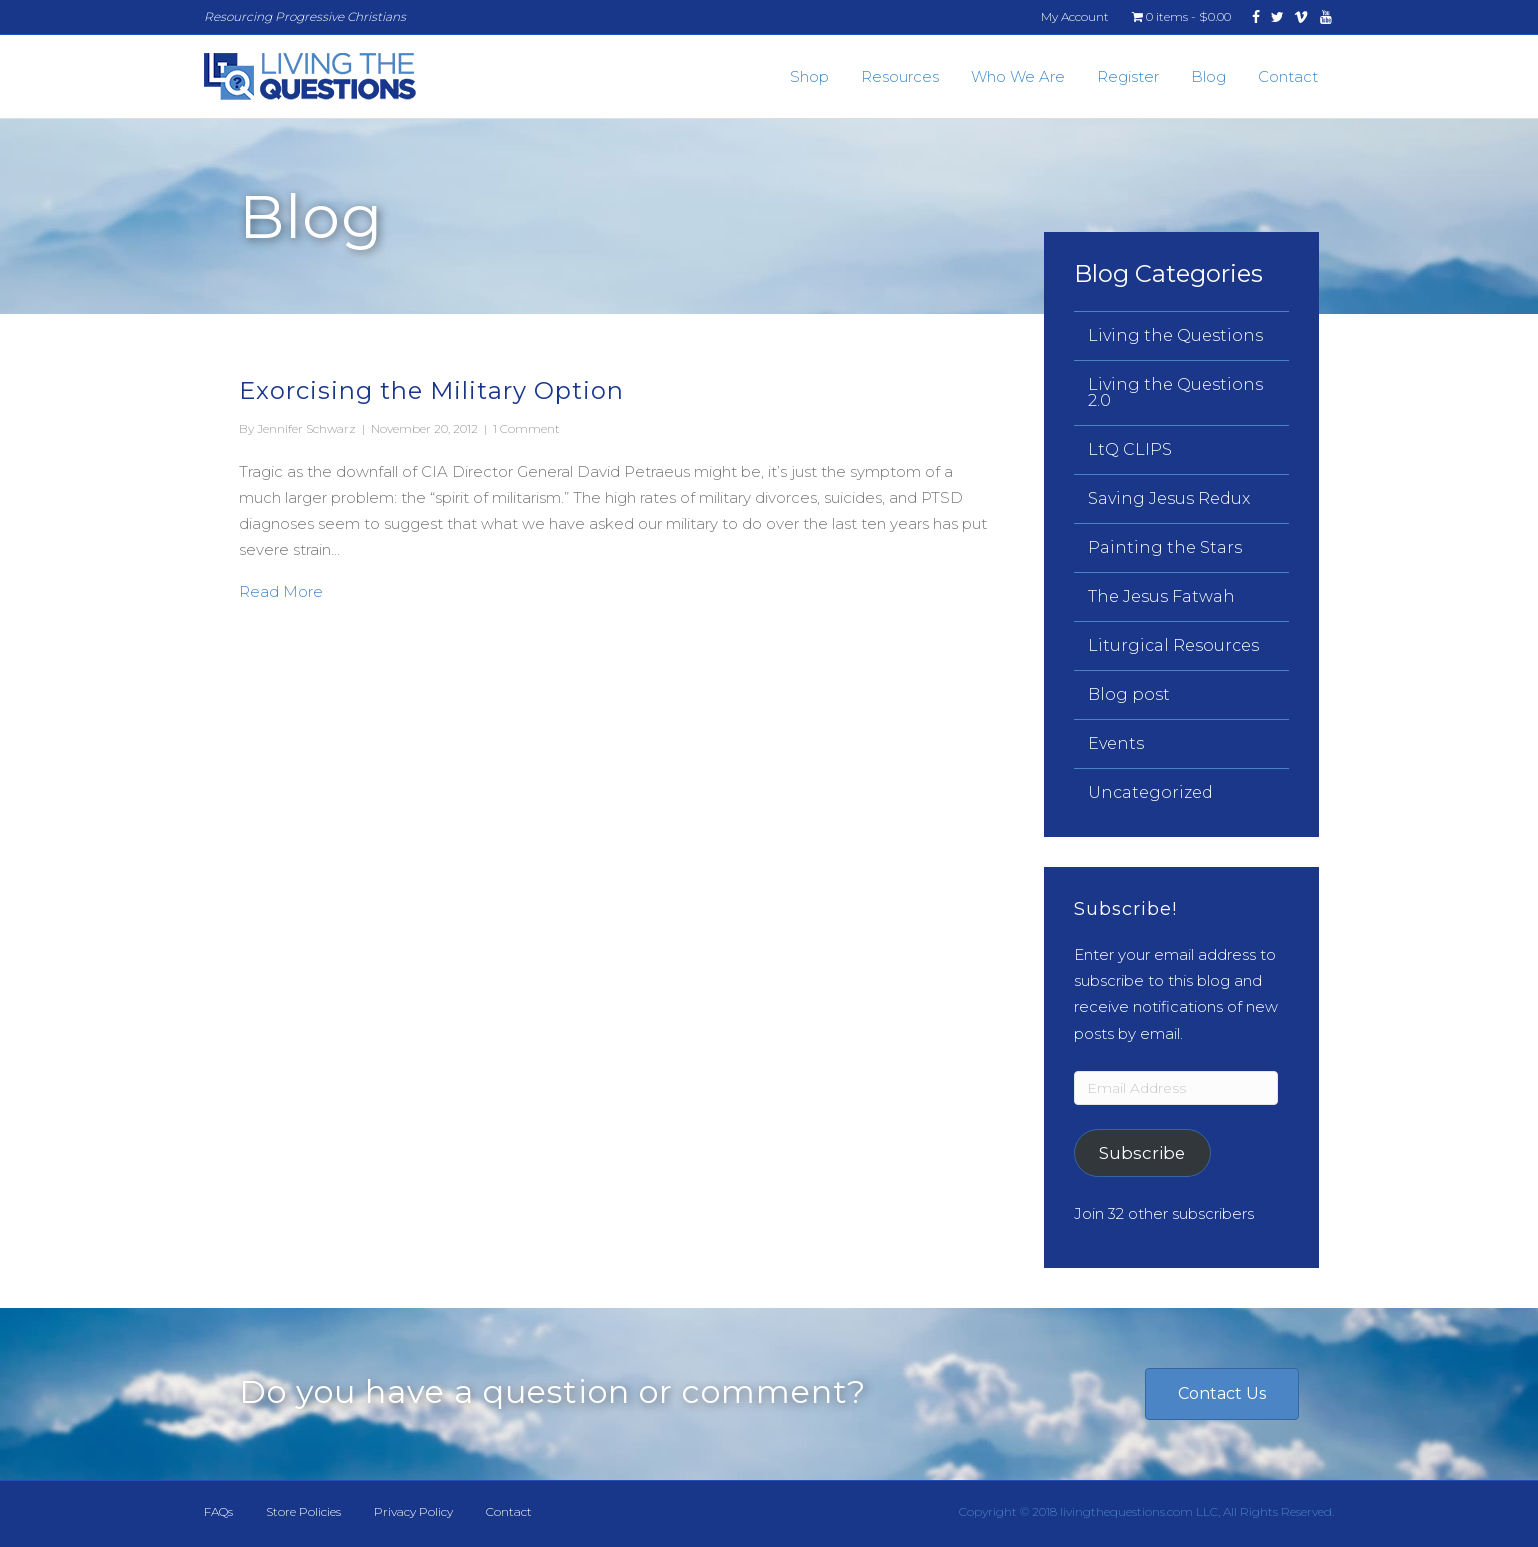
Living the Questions (1175, 335)
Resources (900, 76)
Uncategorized (1150, 792)
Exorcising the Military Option (431, 390)
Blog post (1129, 694)
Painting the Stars (1165, 547)
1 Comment (526, 428)
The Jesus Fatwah (1161, 596)
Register (1128, 76)
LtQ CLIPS (1130, 449)
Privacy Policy (413, 1511)
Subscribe (1142, 1153)
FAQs (218, 1511)
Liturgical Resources (1173, 645)
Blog (1208, 76)
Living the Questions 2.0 (1175, 392)
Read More (281, 590)
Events (1116, 743)
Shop (809, 76)
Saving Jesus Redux (1169, 498)
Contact (1288, 76)
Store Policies (303, 1511)
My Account (1075, 16)
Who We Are (1018, 76)
